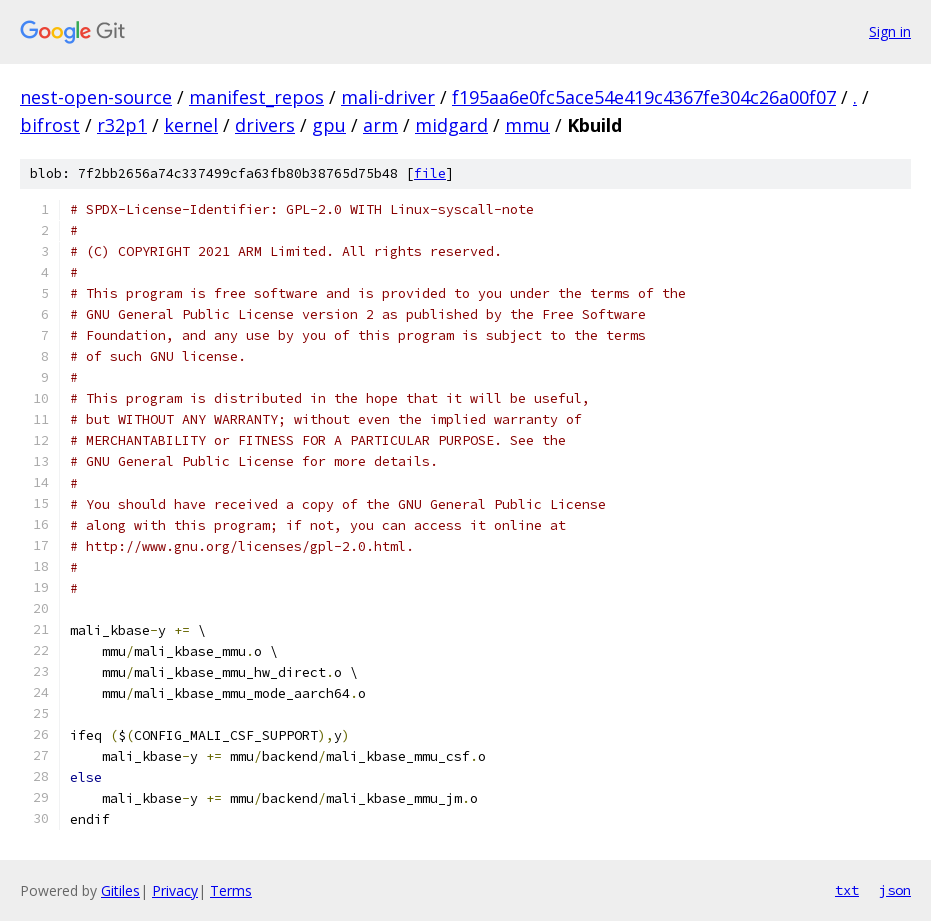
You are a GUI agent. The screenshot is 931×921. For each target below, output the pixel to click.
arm (380, 125)
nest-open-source (96, 97)
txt (847, 890)
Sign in (890, 31)
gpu (329, 125)
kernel (191, 125)
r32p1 (122, 125)
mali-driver (388, 97)
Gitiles (120, 890)
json (895, 890)
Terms (231, 890)
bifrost (50, 125)
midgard (451, 125)
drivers (265, 125)
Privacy (175, 890)
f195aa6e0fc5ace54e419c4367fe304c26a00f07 (644, 97)
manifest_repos (256, 97)
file (430, 173)
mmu (527, 125)
